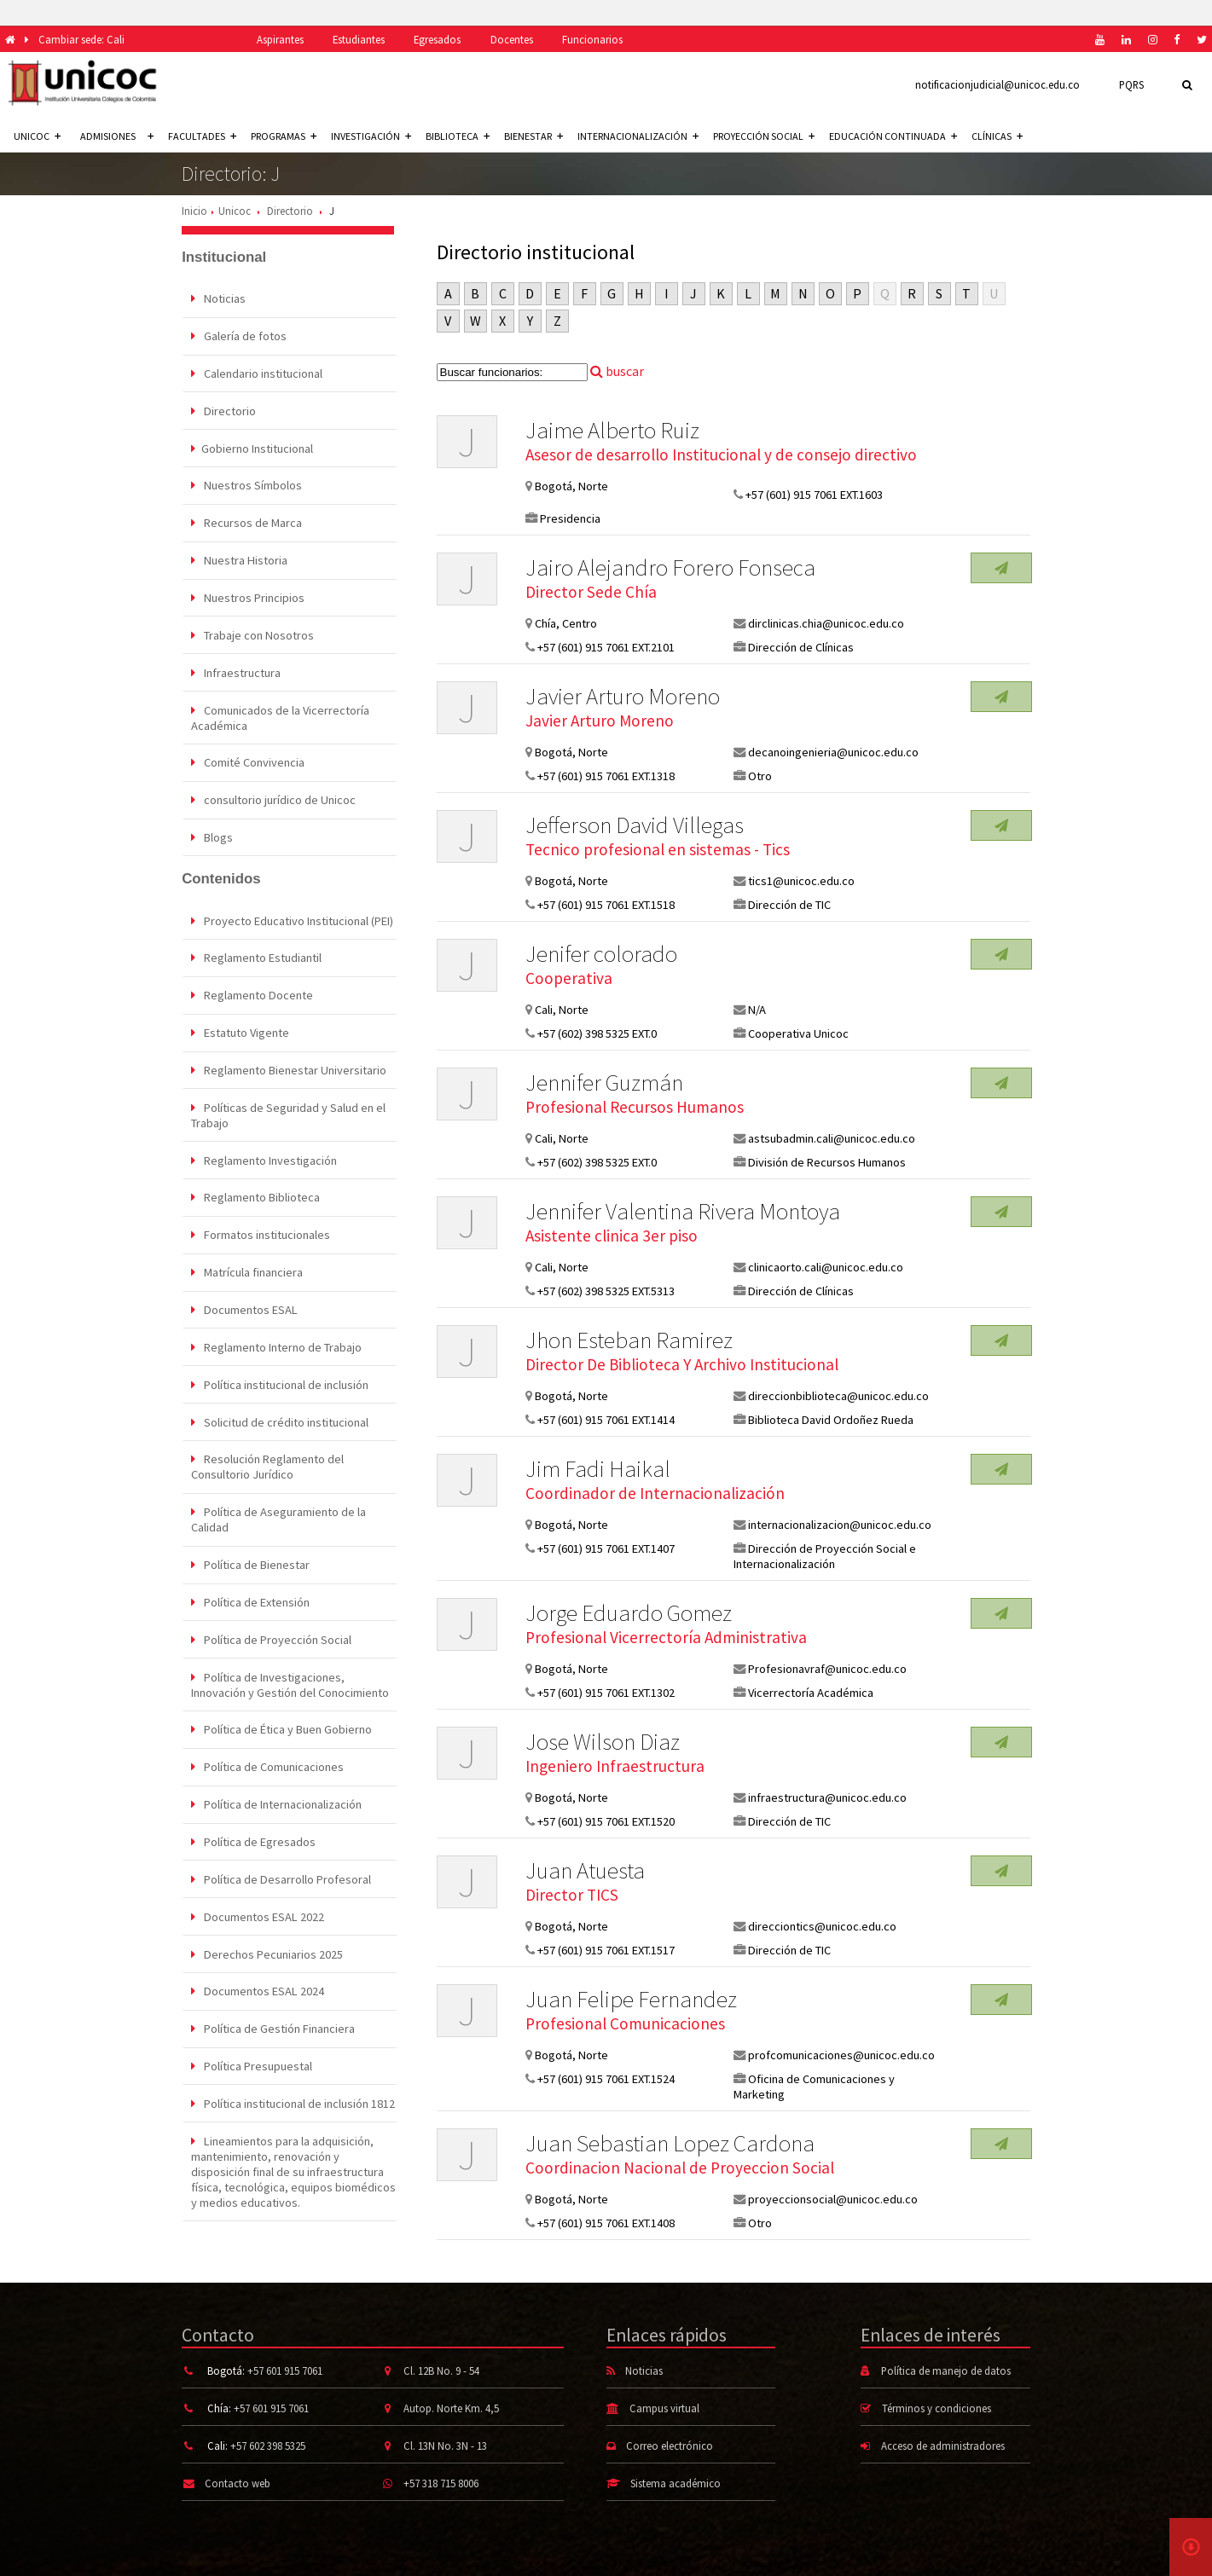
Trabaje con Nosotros (252, 635)
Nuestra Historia (239, 560)
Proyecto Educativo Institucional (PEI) (292, 921)
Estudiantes (359, 39)
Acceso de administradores (943, 2445)
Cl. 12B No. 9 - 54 (441, 2370)
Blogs (212, 837)
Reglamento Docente (252, 995)
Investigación (371, 136)
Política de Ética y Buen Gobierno (281, 1729)
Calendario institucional (256, 373)
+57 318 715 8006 (440, 2483)
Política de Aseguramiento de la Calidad (278, 1519)
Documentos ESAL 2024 (257, 1991)
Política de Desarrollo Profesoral (281, 1879)
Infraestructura (236, 672)
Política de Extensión (250, 1602)
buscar (617, 370)
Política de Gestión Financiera (273, 2028)
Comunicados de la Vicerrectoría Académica (280, 718)
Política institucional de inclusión (279, 1384)
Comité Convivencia (247, 762)
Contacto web (237, 2483)
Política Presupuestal (251, 2066)
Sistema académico (675, 2483)
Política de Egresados (253, 1842)
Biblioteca (458, 136)
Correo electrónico (669, 2445)
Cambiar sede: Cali (81, 39)
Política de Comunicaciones (267, 1766)
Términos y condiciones (936, 2408)
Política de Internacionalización (276, 1804)
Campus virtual (664, 2408)
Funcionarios (592, 39)
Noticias (218, 298)
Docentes (511, 39)
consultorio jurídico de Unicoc (273, 800)
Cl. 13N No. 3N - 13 (445, 2445)
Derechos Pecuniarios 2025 (267, 1954)
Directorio (290, 210)
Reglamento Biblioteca (255, 1197)
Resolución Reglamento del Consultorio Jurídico (267, 1466)
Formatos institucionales (260, 1234)
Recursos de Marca (246, 522)
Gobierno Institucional (252, 448)
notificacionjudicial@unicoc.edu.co (997, 84)
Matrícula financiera (247, 1272)
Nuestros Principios (247, 597)
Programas (283, 136)
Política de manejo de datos (946, 2370)
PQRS (1131, 84)
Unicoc (234, 210)
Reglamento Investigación (264, 1160)
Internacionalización (638, 136)
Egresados (437, 39)
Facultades (202, 136)
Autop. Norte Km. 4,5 (451, 2408)
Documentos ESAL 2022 (257, 1917)
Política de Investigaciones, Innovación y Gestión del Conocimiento (290, 1685)
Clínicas (997, 136)
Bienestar (533, 136)
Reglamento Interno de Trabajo (276, 1347)
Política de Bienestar (250, 1564)
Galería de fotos (239, 336)
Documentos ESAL (244, 1309)
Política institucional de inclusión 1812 (293, 2103)
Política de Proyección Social (271, 1639)
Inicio (194, 210)
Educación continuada (893, 136)
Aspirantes (280, 39)
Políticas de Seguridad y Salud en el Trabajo (288, 1115)
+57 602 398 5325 (267, 2445)
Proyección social (764, 136)
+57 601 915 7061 (284, 2370)
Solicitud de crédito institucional (279, 1422)
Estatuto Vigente (240, 1032)
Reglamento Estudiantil (256, 957)
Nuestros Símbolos (246, 485)
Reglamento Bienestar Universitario (288, 1070)
